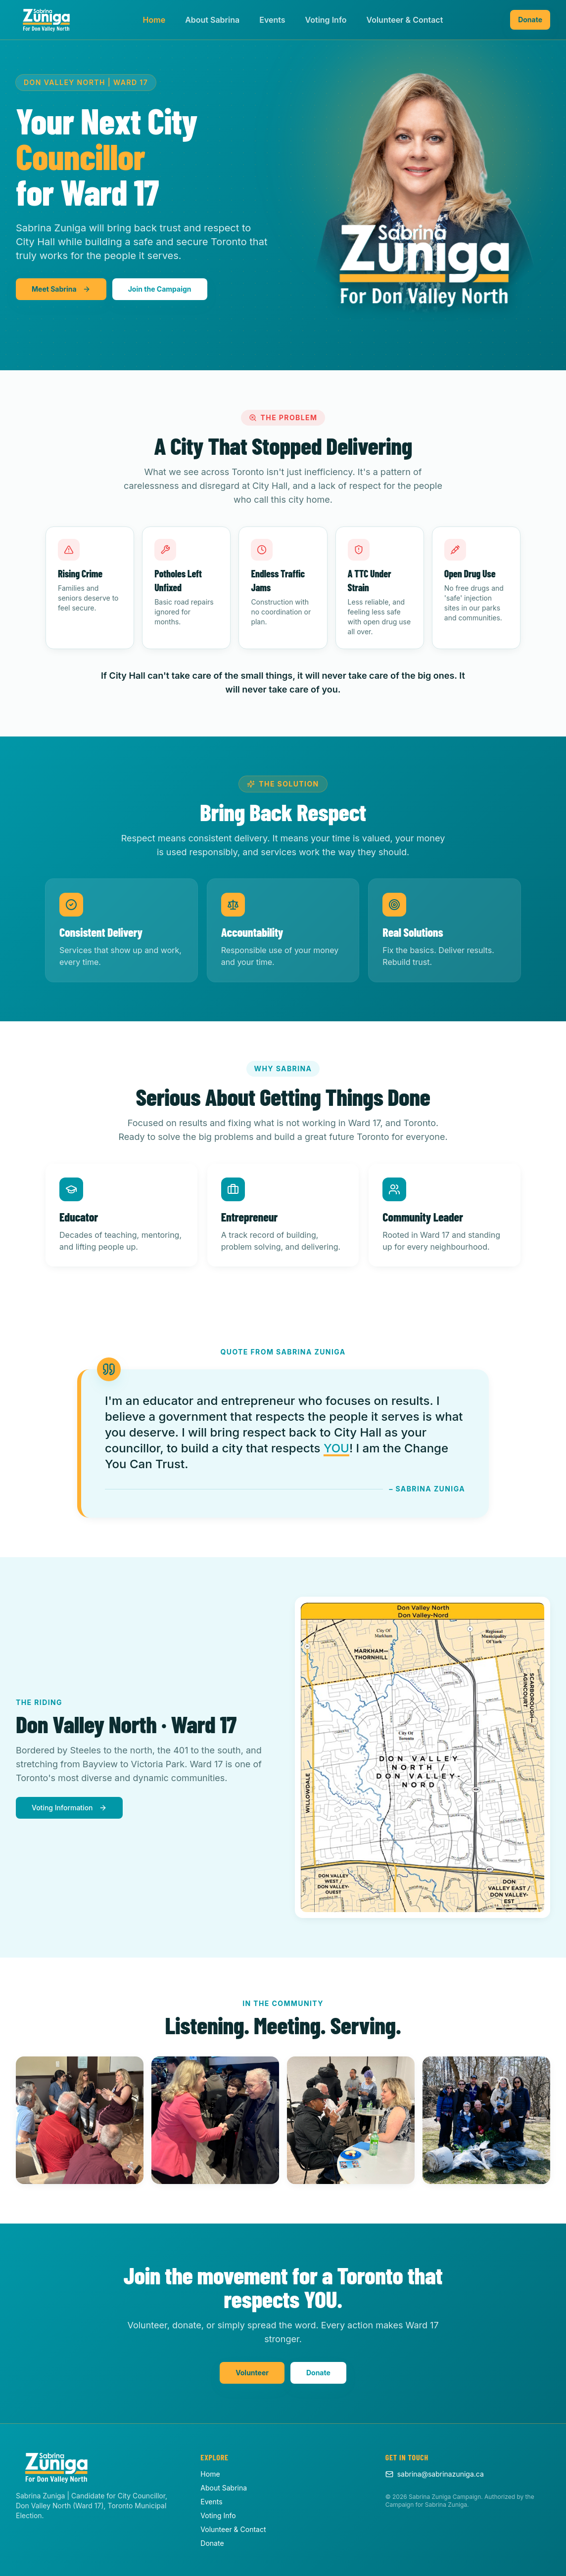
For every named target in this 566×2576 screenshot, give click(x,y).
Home (154, 20)
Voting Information (69, 1807)
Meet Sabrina (61, 289)
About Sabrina (212, 20)
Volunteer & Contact (404, 20)
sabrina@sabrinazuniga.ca (434, 2474)
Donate (530, 19)
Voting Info (326, 20)
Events (272, 20)
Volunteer (252, 2372)
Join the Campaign (159, 289)
